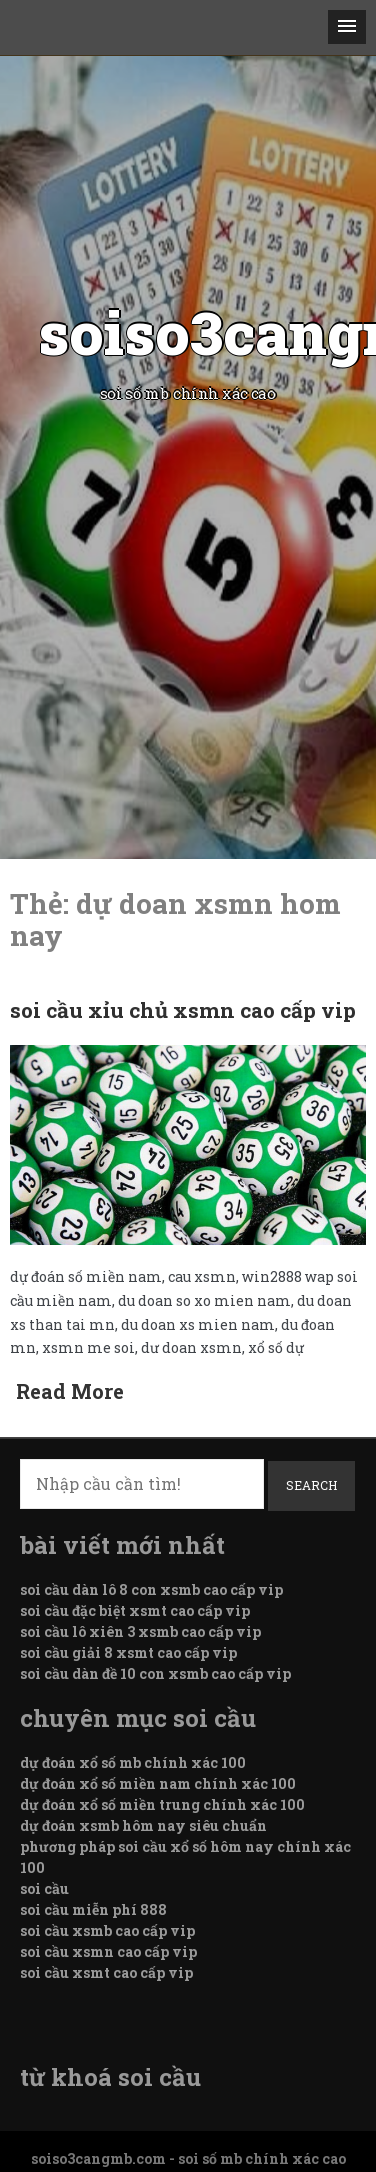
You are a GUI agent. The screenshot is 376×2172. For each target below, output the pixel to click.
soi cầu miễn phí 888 (93, 1909)
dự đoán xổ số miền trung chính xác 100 (162, 1804)
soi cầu (44, 1888)
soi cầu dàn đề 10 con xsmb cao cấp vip (155, 1673)
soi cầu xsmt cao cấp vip (106, 1972)
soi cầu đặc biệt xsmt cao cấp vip (135, 1610)
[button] (347, 27)
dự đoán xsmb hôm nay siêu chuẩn (143, 1825)
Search (311, 1485)
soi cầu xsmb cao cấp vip (107, 1930)
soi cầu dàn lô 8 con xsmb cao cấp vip (151, 1589)
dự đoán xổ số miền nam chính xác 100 (158, 1783)
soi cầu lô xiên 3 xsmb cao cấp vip (140, 1631)
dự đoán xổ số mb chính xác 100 (133, 1762)
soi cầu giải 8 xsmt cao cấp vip (128, 1652)
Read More (70, 1391)
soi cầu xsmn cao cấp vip (108, 1951)
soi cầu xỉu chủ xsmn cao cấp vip (183, 1010)
